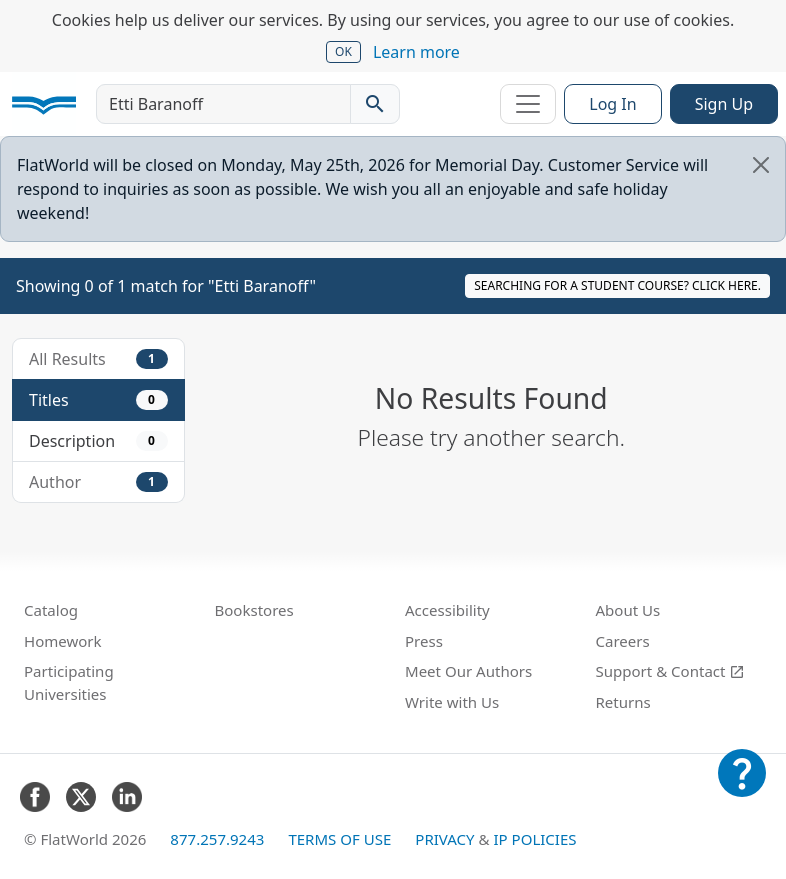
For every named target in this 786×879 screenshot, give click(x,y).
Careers (623, 641)
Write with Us (452, 702)
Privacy (444, 839)
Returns (623, 702)
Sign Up (724, 104)
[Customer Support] (742, 787)
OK (343, 51)
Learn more (416, 52)
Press (424, 641)
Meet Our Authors (468, 671)
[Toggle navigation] (528, 104)
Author (98, 482)
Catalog (51, 610)
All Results (98, 359)
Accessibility (447, 610)
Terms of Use (339, 839)
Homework (63, 641)
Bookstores (254, 610)
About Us (628, 610)
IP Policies (534, 839)
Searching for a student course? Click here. (617, 285)
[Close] (761, 165)
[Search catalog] (375, 104)
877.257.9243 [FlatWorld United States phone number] (217, 839)
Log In (612, 104)
